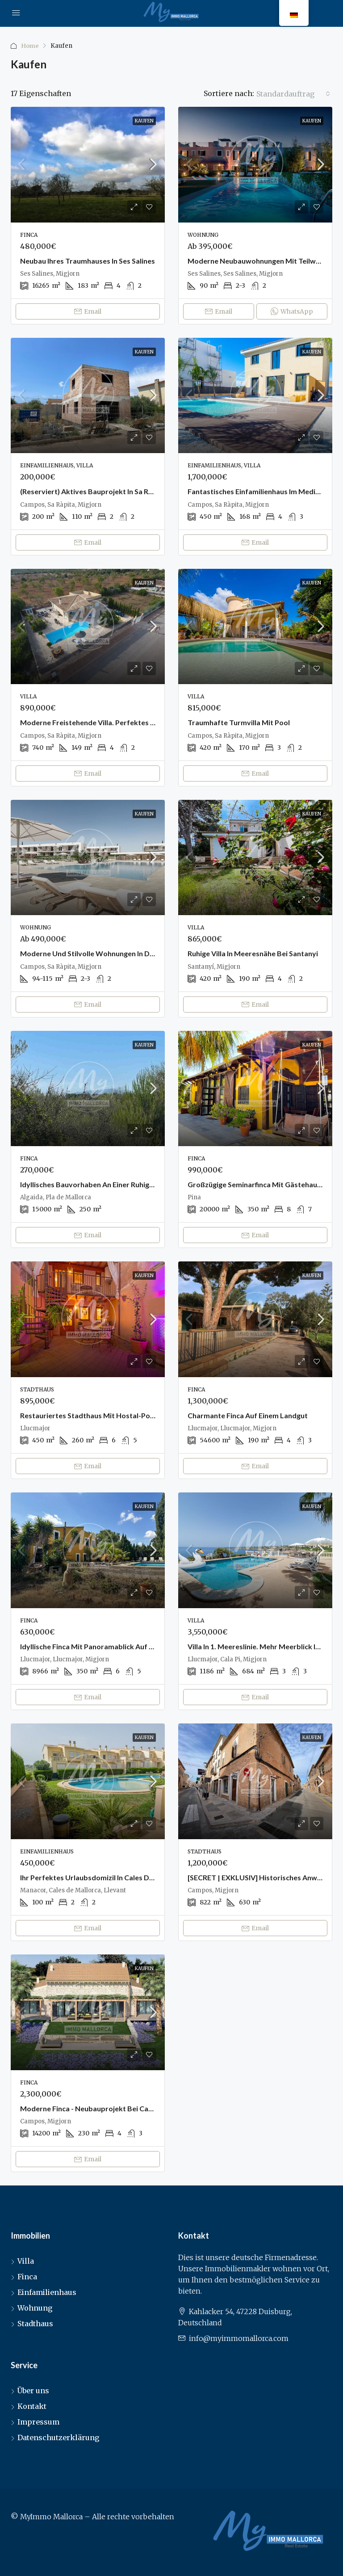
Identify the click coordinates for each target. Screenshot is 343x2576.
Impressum (38, 2421)
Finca (27, 2276)
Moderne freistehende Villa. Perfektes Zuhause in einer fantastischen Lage (145, 722)
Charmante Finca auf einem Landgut (248, 1415)
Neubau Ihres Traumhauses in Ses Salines (87, 260)
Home (30, 46)
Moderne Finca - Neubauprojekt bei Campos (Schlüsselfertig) (121, 2108)
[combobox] (293, 93)
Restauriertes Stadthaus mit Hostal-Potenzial (96, 1415)
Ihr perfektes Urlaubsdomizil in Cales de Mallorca (102, 1877)
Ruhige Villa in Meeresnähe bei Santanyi (253, 953)
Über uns (33, 2390)
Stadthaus (35, 2323)
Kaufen (144, 121)
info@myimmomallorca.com (239, 2338)
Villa (25, 2261)
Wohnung (35, 2307)
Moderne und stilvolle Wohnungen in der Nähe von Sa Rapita (121, 953)
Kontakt (31, 2406)
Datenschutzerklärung (58, 2437)
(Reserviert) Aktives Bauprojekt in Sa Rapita (93, 491)
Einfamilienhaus (46, 2292)
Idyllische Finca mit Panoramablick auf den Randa (102, 1646)
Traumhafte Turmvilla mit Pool (239, 722)
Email (87, 311)
